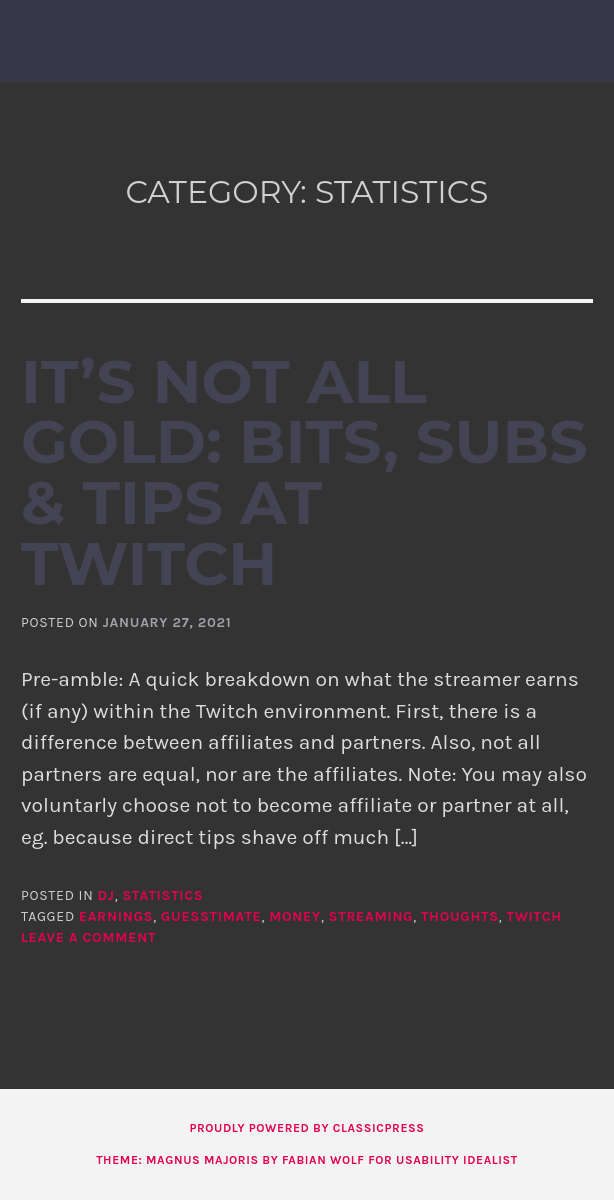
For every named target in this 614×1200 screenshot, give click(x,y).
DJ (106, 895)
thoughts (460, 916)
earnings (116, 916)
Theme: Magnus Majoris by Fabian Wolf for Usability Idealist (307, 1160)
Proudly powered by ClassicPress (306, 1128)
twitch (533, 916)
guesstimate (211, 916)
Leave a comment (88, 937)
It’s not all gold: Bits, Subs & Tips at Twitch (304, 472)
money (295, 916)
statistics (162, 895)
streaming (371, 916)
